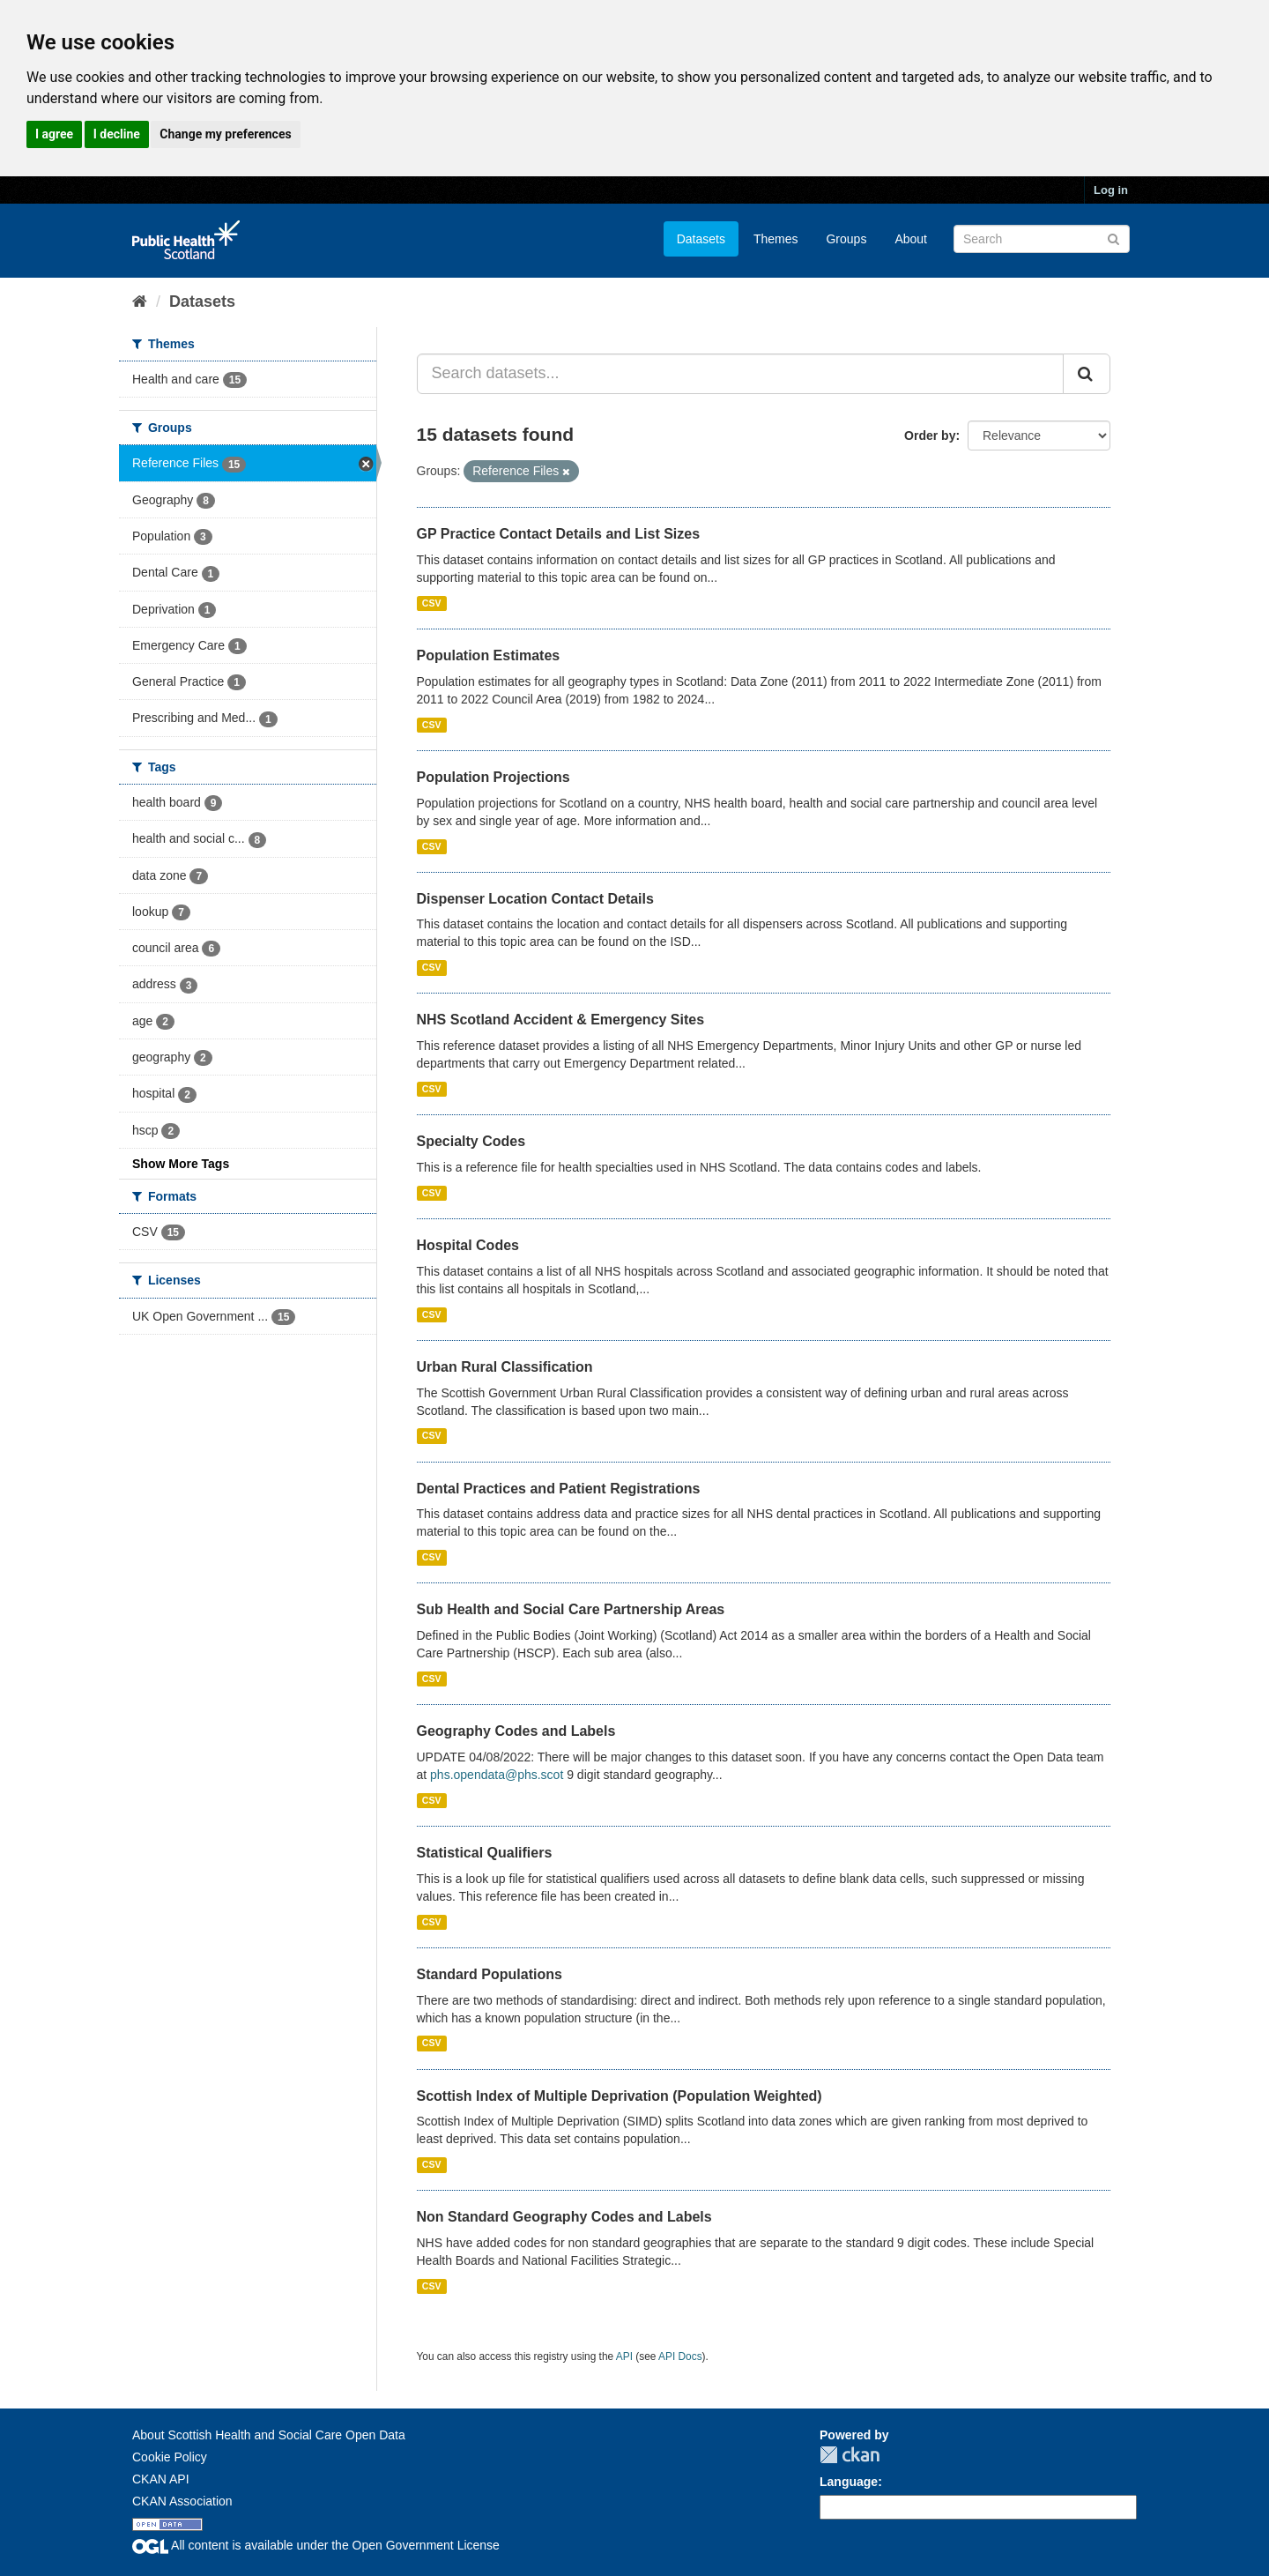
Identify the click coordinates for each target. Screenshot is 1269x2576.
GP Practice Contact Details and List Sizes (559, 533)
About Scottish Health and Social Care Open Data (268, 2435)
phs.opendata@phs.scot (496, 1775)
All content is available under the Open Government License (316, 2545)
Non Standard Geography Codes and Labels (564, 2216)
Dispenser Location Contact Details (535, 898)
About (910, 239)
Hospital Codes (468, 1245)
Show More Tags (180, 1164)
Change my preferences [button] (225, 134)
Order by (929, 435)
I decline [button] (116, 134)
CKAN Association (182, 2501)
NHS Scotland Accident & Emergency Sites (561, 1019)
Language (849, 2482)
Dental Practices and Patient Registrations (559, 1488)
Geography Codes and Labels (516, 1731)
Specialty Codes (471, 1141)
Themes (775, 239)
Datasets (701, 239)
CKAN (849, 2455)
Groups (846, 239)
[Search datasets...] (741, 374)
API (624, 2356)
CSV (432, 603)
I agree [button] (54, 134)
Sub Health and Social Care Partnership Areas (571, 1609)
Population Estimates (488, 655)
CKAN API (160, 2479)
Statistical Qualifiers (485, 1852)
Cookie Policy (169, 2457)
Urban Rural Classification (505, 1366)
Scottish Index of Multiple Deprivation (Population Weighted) (619, 2095)
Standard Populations (489, 1974)
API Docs (680, 2356)
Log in (1111, 190)
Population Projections (493, 777)
